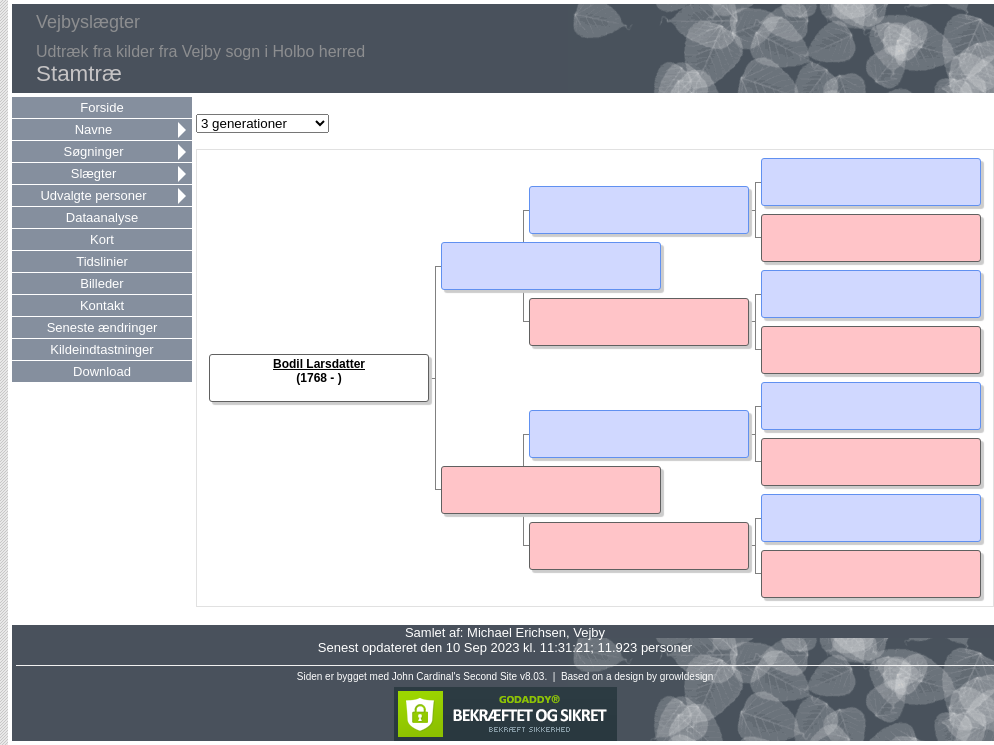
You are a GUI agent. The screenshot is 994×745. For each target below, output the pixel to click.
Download (102, 371)
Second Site (490, 676)
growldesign (686, 676)
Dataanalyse (102, 217)
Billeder (101, 283)
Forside (101, 107)
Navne (94, 129)
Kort (102, 239)
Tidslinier (102, 261)
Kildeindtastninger (101, 349)
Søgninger (94, 151)
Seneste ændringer (102, 327)
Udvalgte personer (93, 195)
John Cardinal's (426, 676)
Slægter (94, 173)
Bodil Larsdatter (319, 364)
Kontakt (102, 305)
